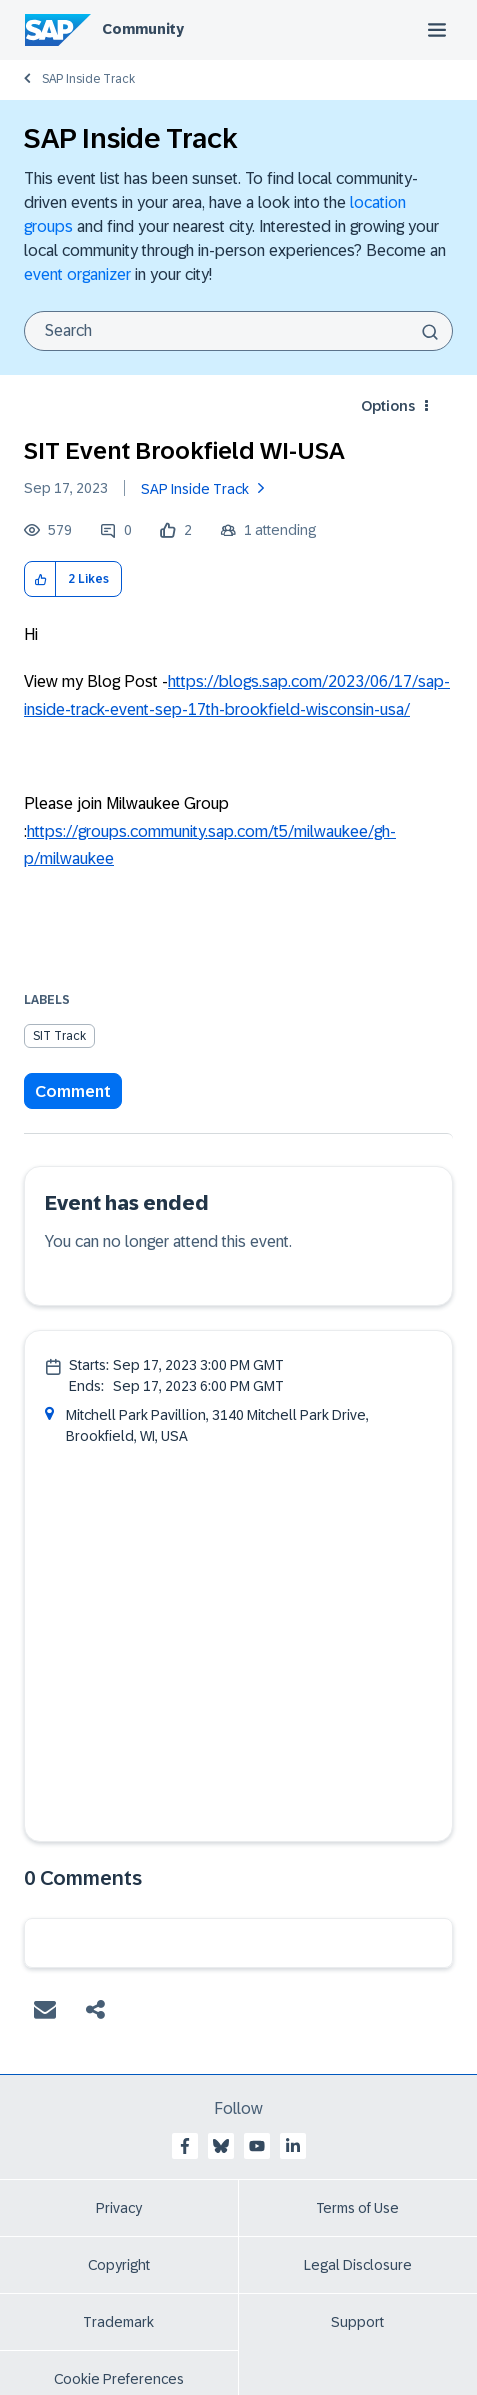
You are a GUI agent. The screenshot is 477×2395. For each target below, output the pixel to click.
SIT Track (59, 1036)
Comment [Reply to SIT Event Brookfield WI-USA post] (73, 1091)
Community (143, 29)
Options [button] (388, 406)
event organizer (77, 274)
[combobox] (238, 331)
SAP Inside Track (88, 79)
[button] (40, 579)
